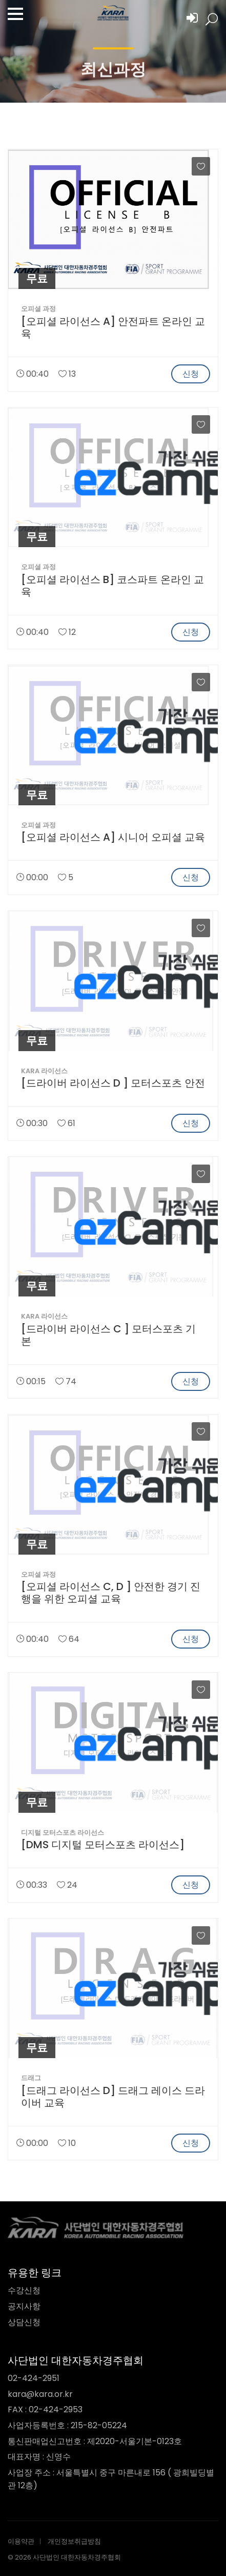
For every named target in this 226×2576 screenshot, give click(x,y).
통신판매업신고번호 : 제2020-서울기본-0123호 (95, 2441)
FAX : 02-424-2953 (45, 2409)
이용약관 (21, 2541)
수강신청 (24, 2290)
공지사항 (24, 2306)
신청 (190, 374)
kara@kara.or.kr (40, 2394)
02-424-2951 (33, 2378)
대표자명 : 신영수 (39, 2457)
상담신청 (24, 2322)
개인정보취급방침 (74, 2541)
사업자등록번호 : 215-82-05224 (67, 2425)
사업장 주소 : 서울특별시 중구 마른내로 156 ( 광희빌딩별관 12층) (111, 2479)
